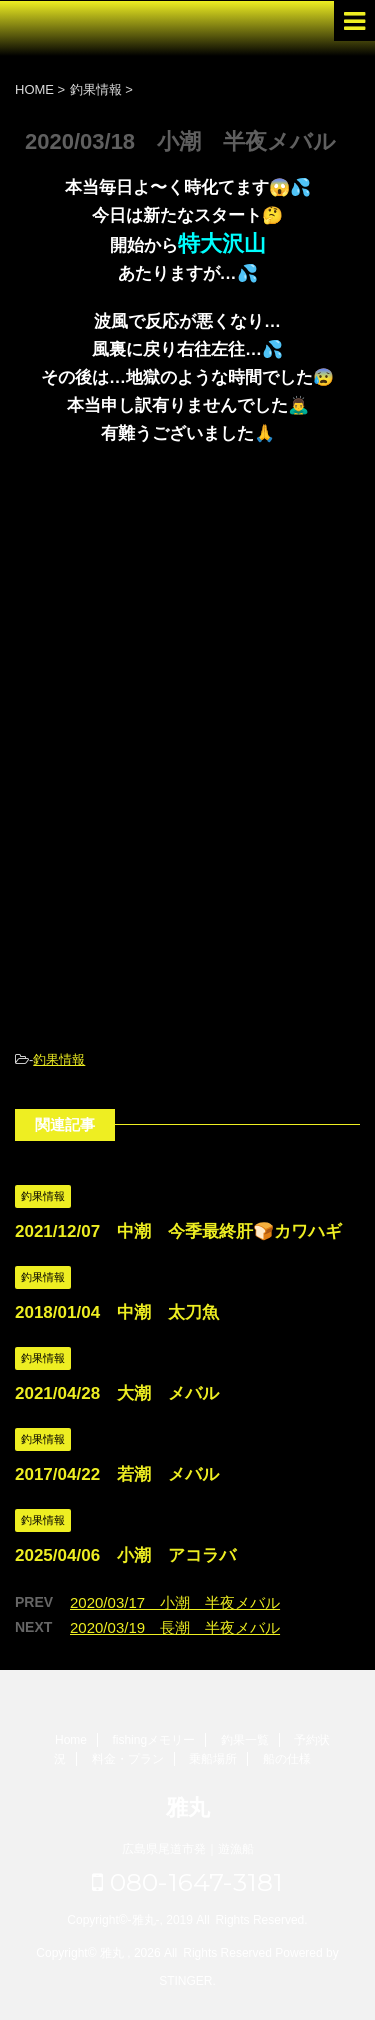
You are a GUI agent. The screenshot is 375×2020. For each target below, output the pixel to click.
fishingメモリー (153, 1740)
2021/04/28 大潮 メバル (117, 1393)
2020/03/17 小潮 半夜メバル (175, 1602)
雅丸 (188, 1807)
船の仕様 (287, 1759)
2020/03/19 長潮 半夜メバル (175, 1627)
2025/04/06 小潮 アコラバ (125, 1555)
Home (71, 1740)
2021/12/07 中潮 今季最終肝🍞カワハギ (178, 1231)
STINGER (185, 1981)
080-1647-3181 (187, 1882)
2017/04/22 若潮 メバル (117, 1474)
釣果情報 (59, 1059)
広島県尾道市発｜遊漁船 (188, 1849)
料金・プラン (128, 1759)
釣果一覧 (245, 1740)
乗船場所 (213, 1759)
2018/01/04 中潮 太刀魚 (117, 1312)
